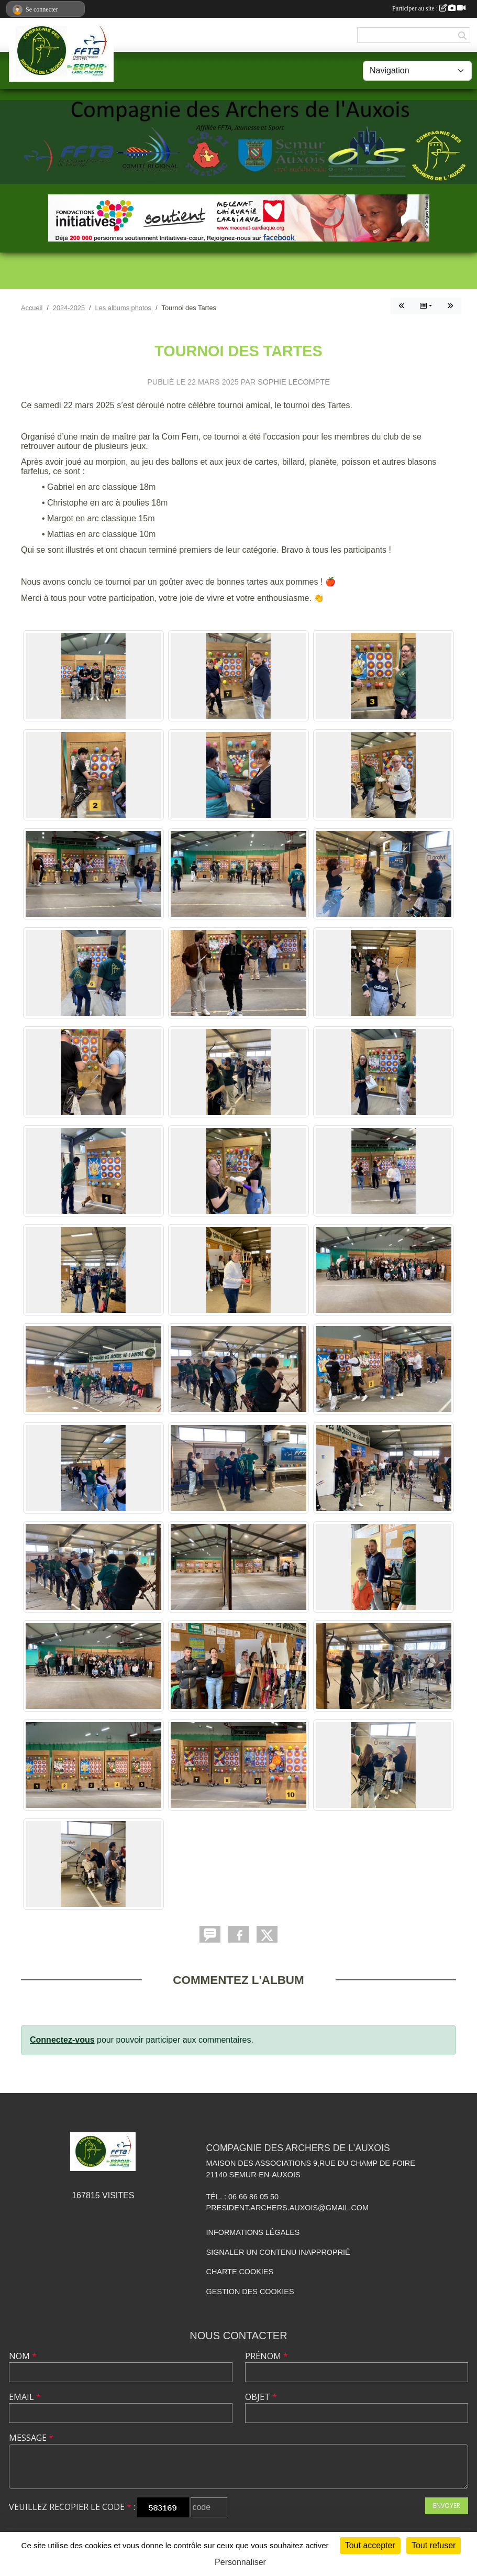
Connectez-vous (62, 2039)
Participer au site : (428, 8)
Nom (23, 2356)
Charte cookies (239, 2271)
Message (31, 2437)
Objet (261, 2397)
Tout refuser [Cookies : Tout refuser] (434, 2545)
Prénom (266, 2356)
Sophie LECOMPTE (294, 382)
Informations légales (253, 2232)
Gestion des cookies (250, 2291)
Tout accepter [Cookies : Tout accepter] (370, 2545)
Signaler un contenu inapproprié (278, 2252)
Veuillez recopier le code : (72, 2507)
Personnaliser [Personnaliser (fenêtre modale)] (240, 2562)
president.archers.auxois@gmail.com (287, 2208)
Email (25, 2397)
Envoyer (446, 2505)
